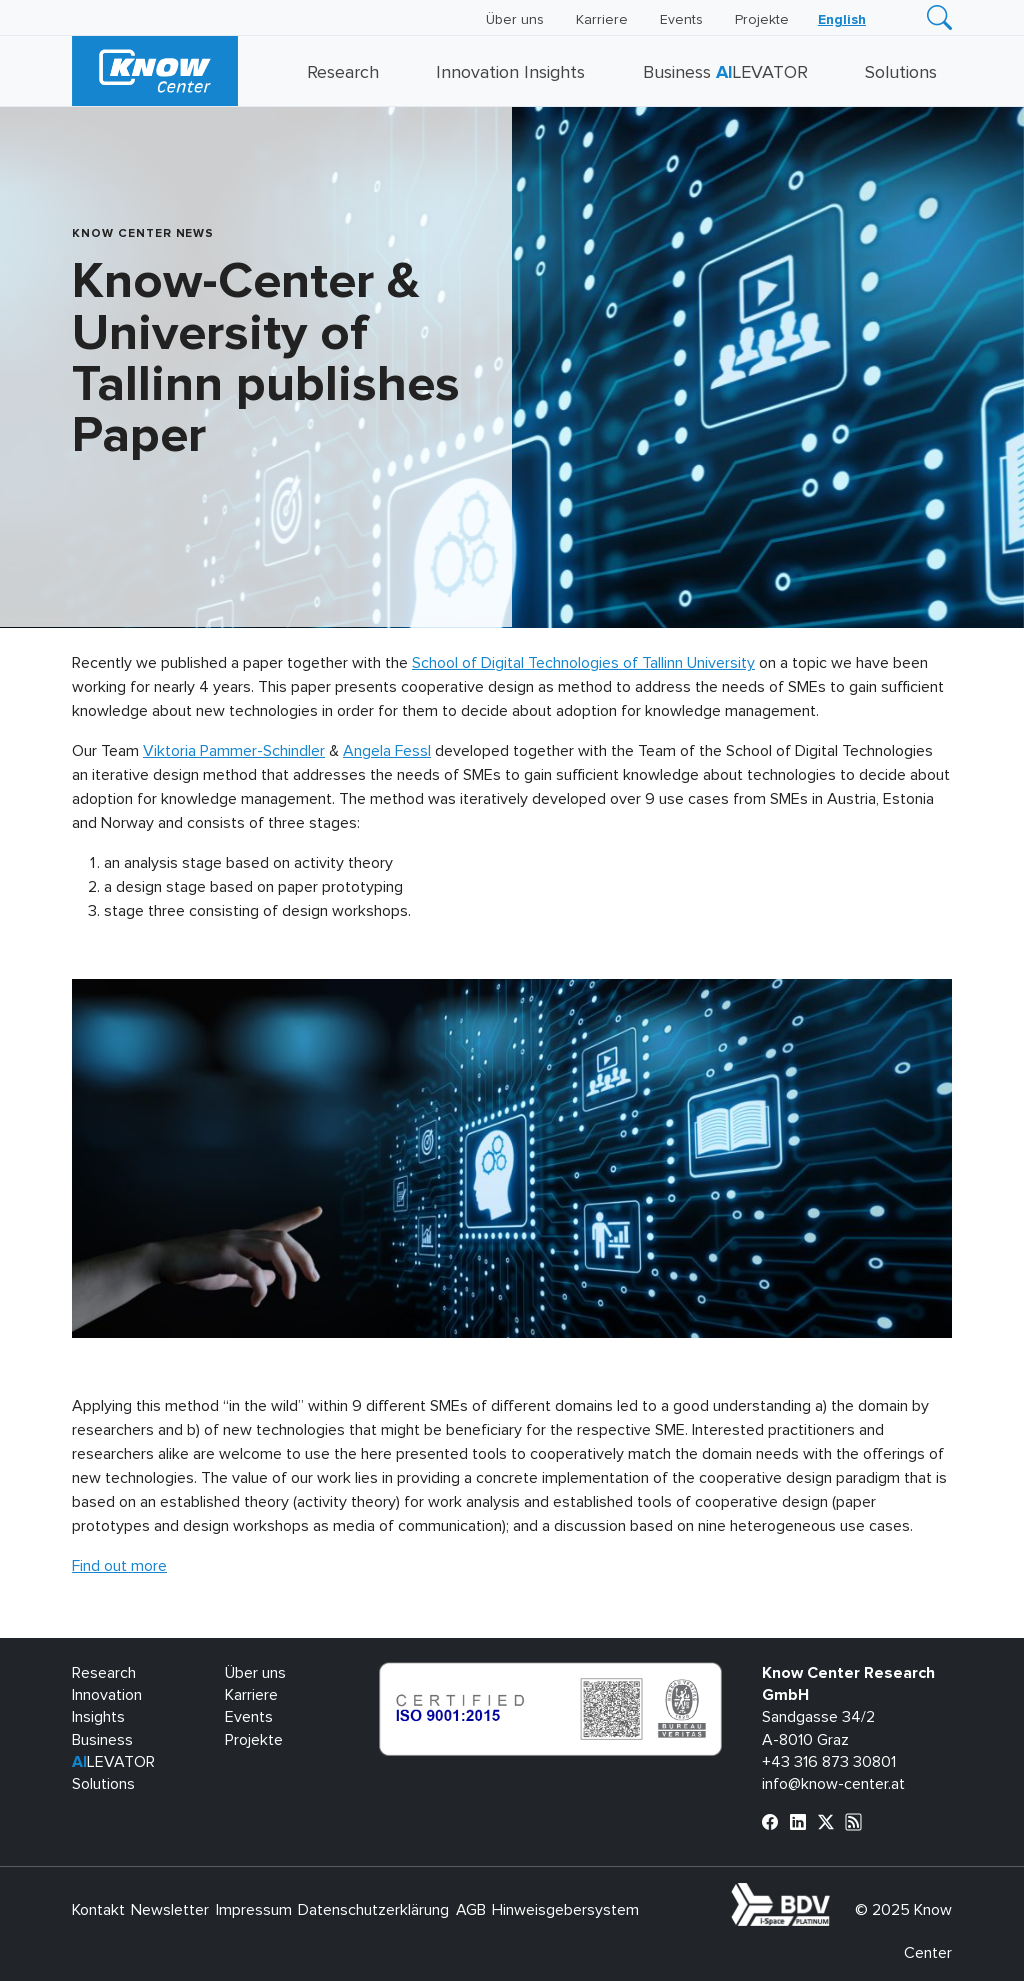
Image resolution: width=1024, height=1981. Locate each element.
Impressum (254, 1910)
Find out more (119, 1566)
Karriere (602, 20)
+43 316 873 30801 (829, 1762)
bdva (834, 1894)
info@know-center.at (833, 1784)
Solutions (901, 73)
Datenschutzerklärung (373, 1910)
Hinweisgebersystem (565, 1910)
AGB (471, 1910)
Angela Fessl (387, 751)
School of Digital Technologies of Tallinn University (583, 663)
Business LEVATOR (725, 73)
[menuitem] (842, 20)
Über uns (515, 20)
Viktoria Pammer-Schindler (234, 751)
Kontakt (98, 1910)
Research (343, 73)
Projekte (762, 20)
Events (681, 20)
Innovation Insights (510, 73)
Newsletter (170, 1910)
